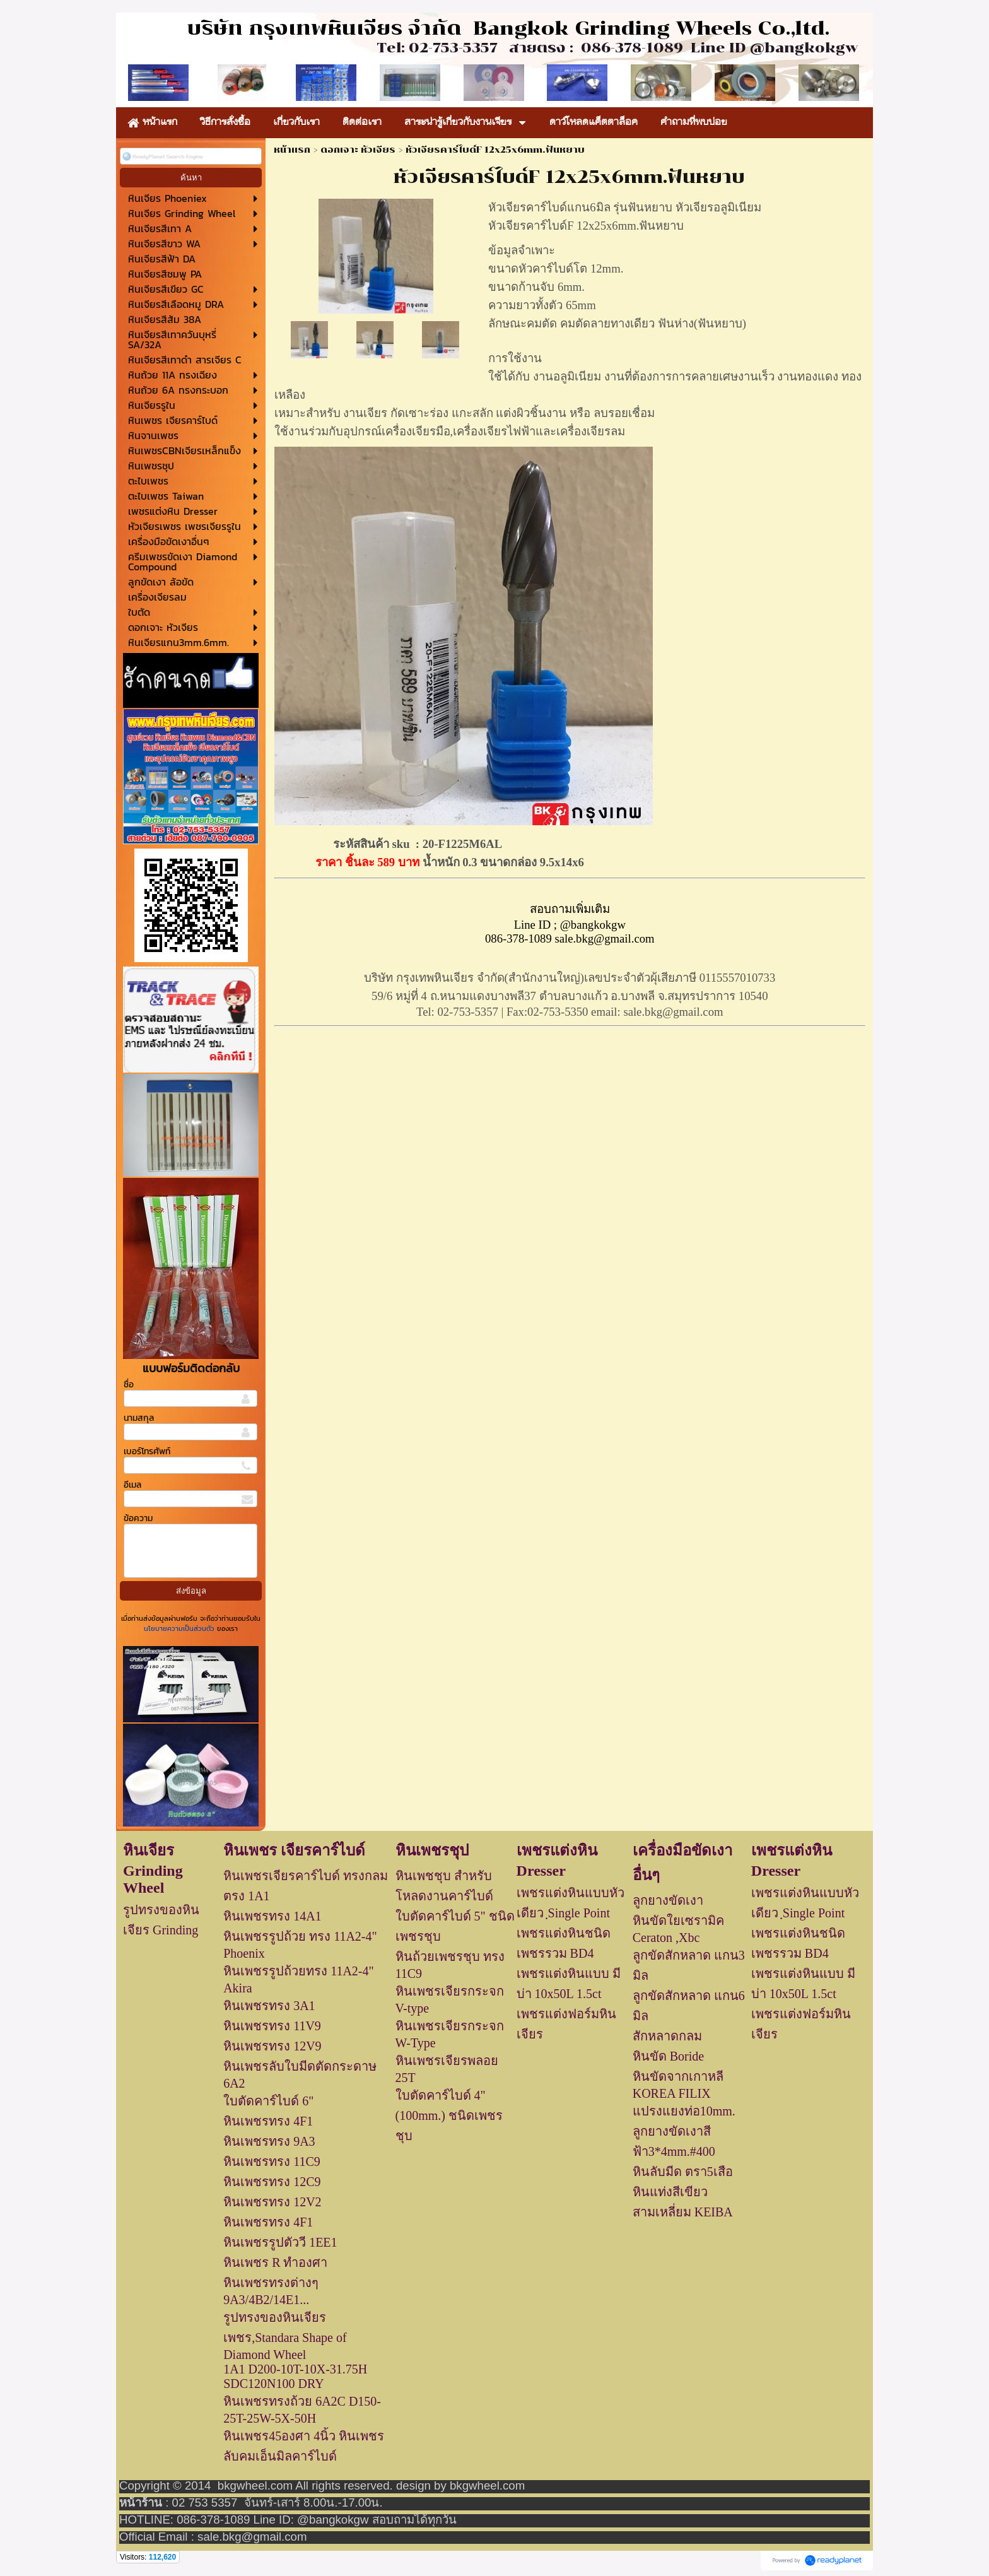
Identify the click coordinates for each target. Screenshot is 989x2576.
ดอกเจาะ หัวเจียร (357, 149)
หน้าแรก (292, 149)
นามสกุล (139, 1418)
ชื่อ (129, 1384)
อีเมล (132, 1484)
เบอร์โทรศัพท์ (147, 1451)
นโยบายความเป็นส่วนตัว (180, 1628)
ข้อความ (138, 1518)
